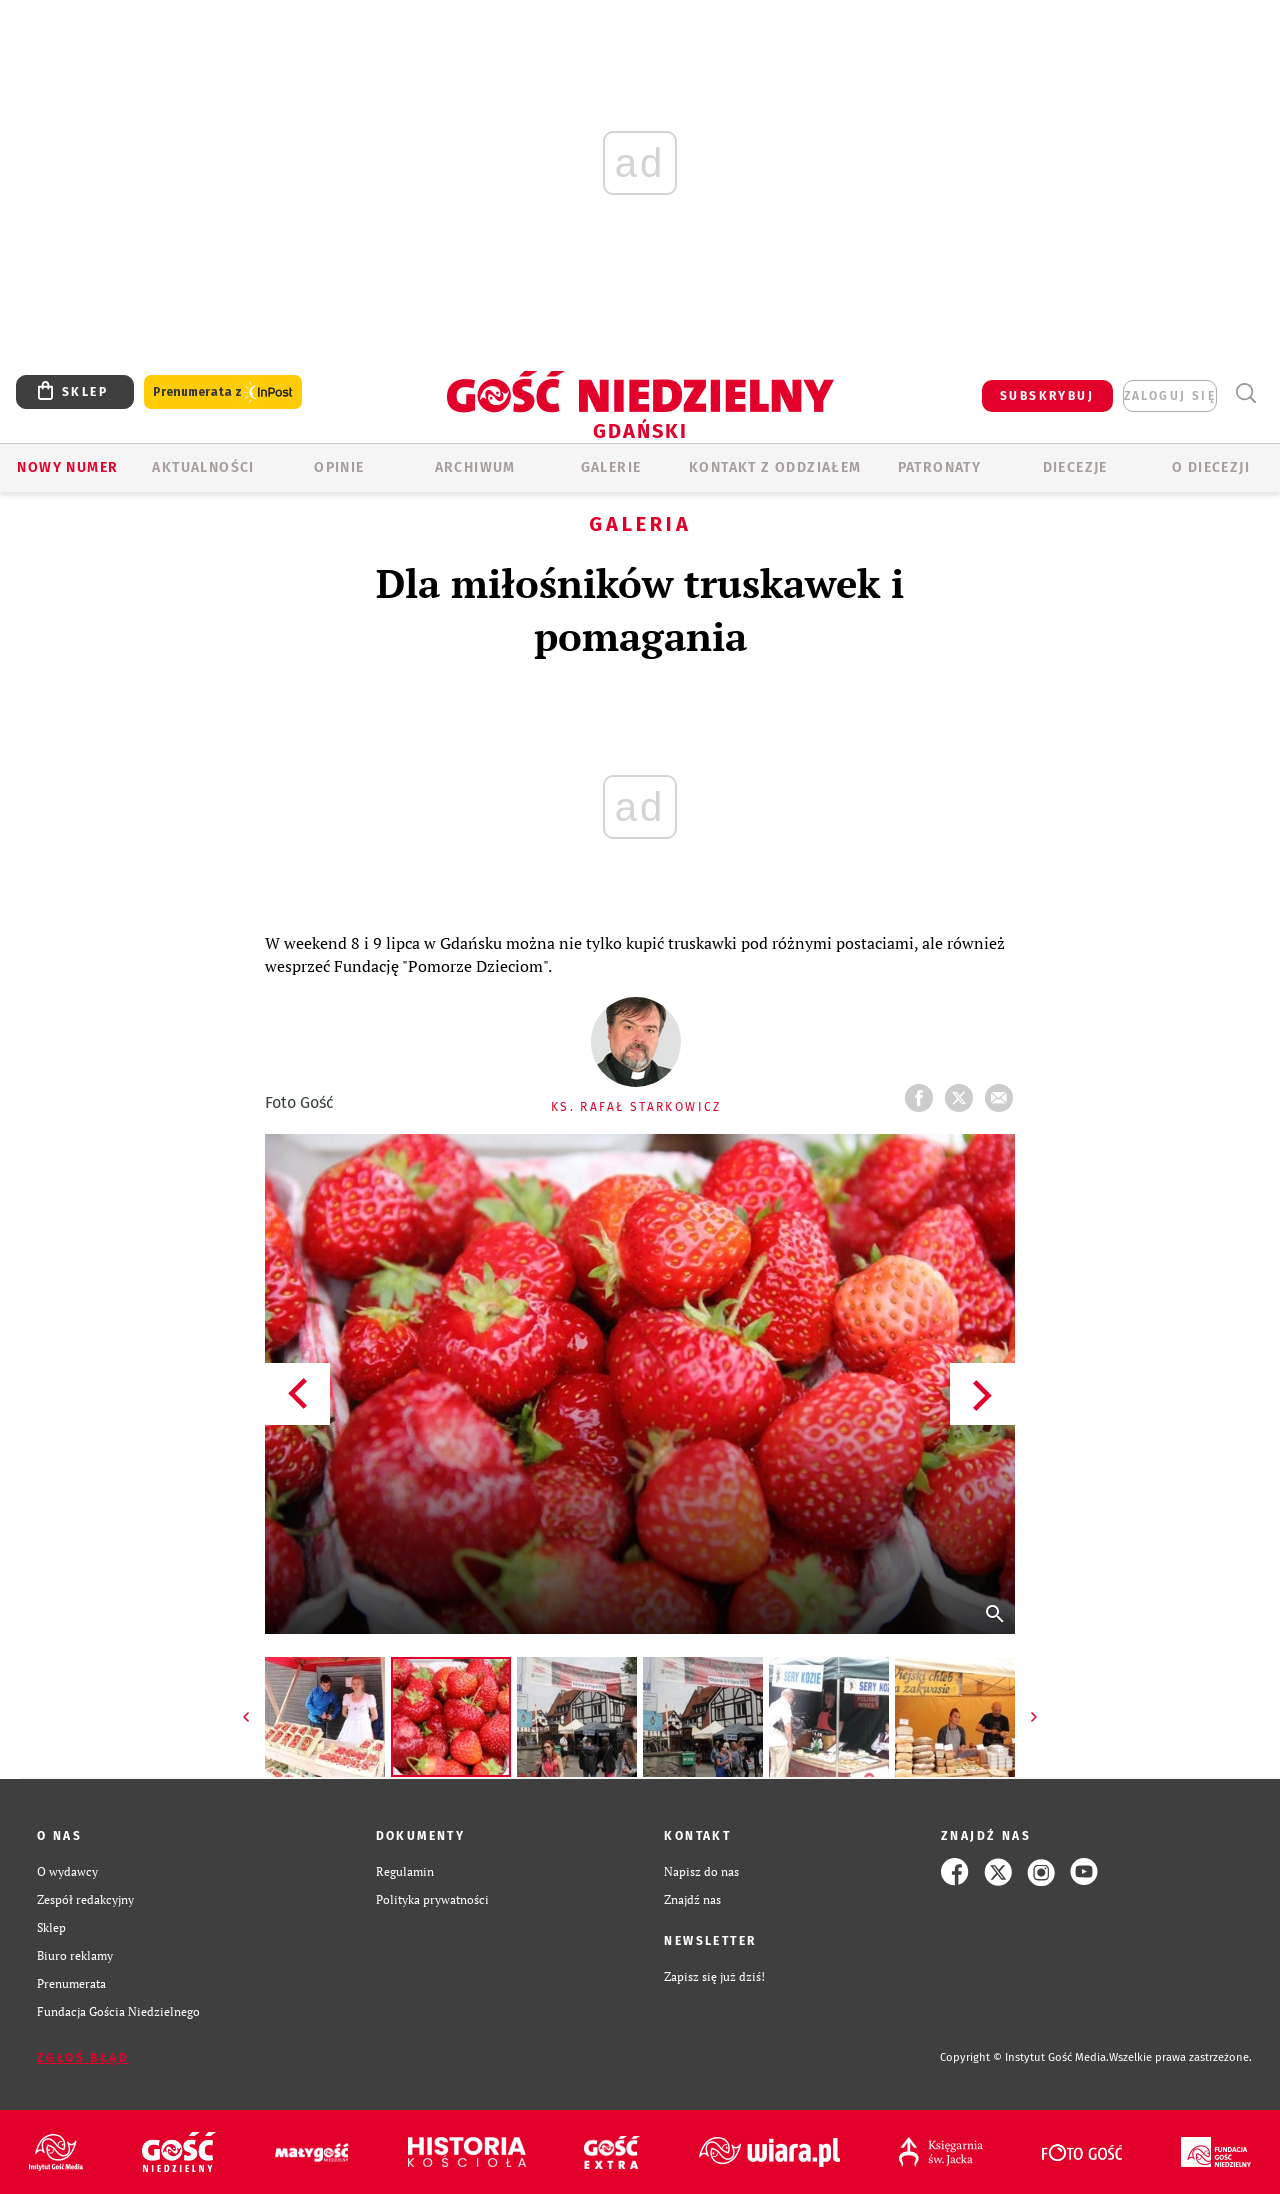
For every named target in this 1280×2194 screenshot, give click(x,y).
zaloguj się (1170, 396)
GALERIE (611, 467)
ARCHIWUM (475, 467)
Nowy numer (67, 467)
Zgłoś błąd (83, 2058)
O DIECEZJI (1211, 467)
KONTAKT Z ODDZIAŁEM (775, 467)
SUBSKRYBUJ (1047, 396)
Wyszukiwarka (1245, 393)
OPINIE (339, 467)
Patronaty (940, 467)
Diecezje (1075, 467)
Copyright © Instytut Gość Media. (1024, 2057)
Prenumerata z (223, 392)
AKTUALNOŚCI (203, 467)
